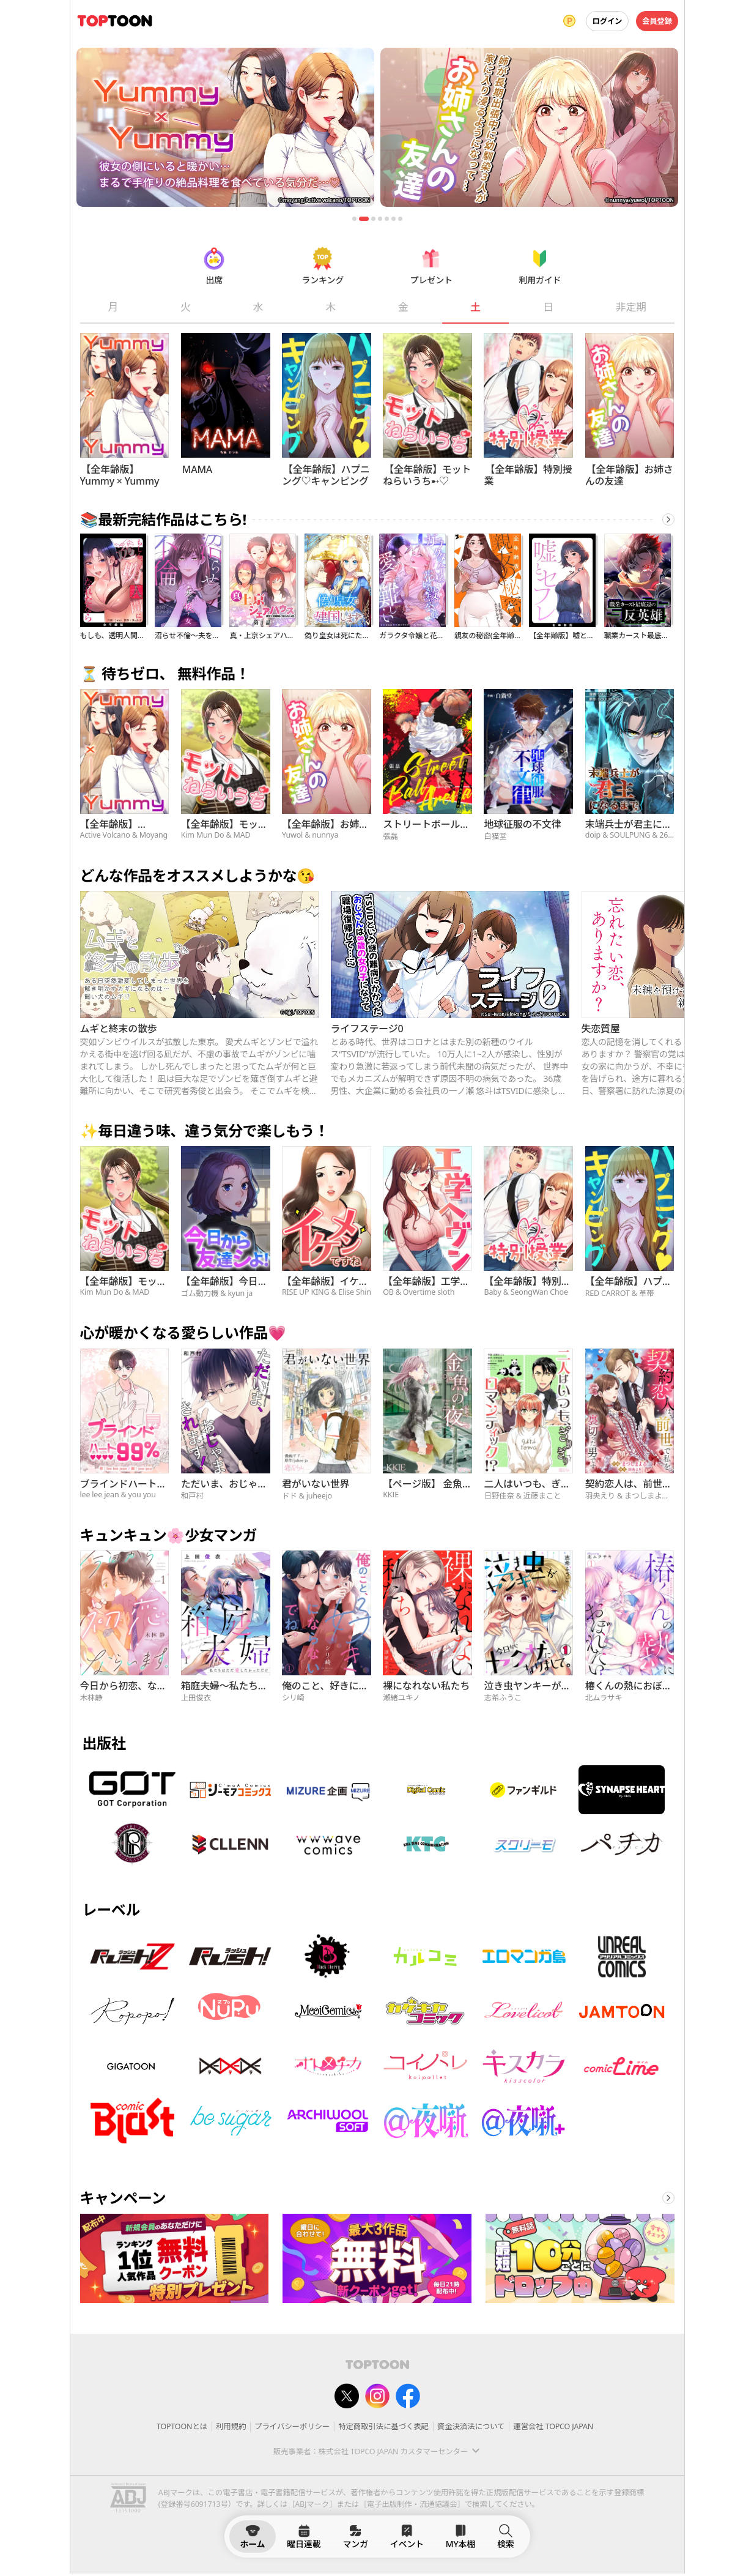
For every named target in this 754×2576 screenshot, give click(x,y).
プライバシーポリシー (292, 2426)
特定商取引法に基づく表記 (383, 2426)
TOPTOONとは (182, 2426)
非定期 (630, 307)
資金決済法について (471, 2426)
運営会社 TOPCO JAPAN (553, 2426)
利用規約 (231, 2426)
